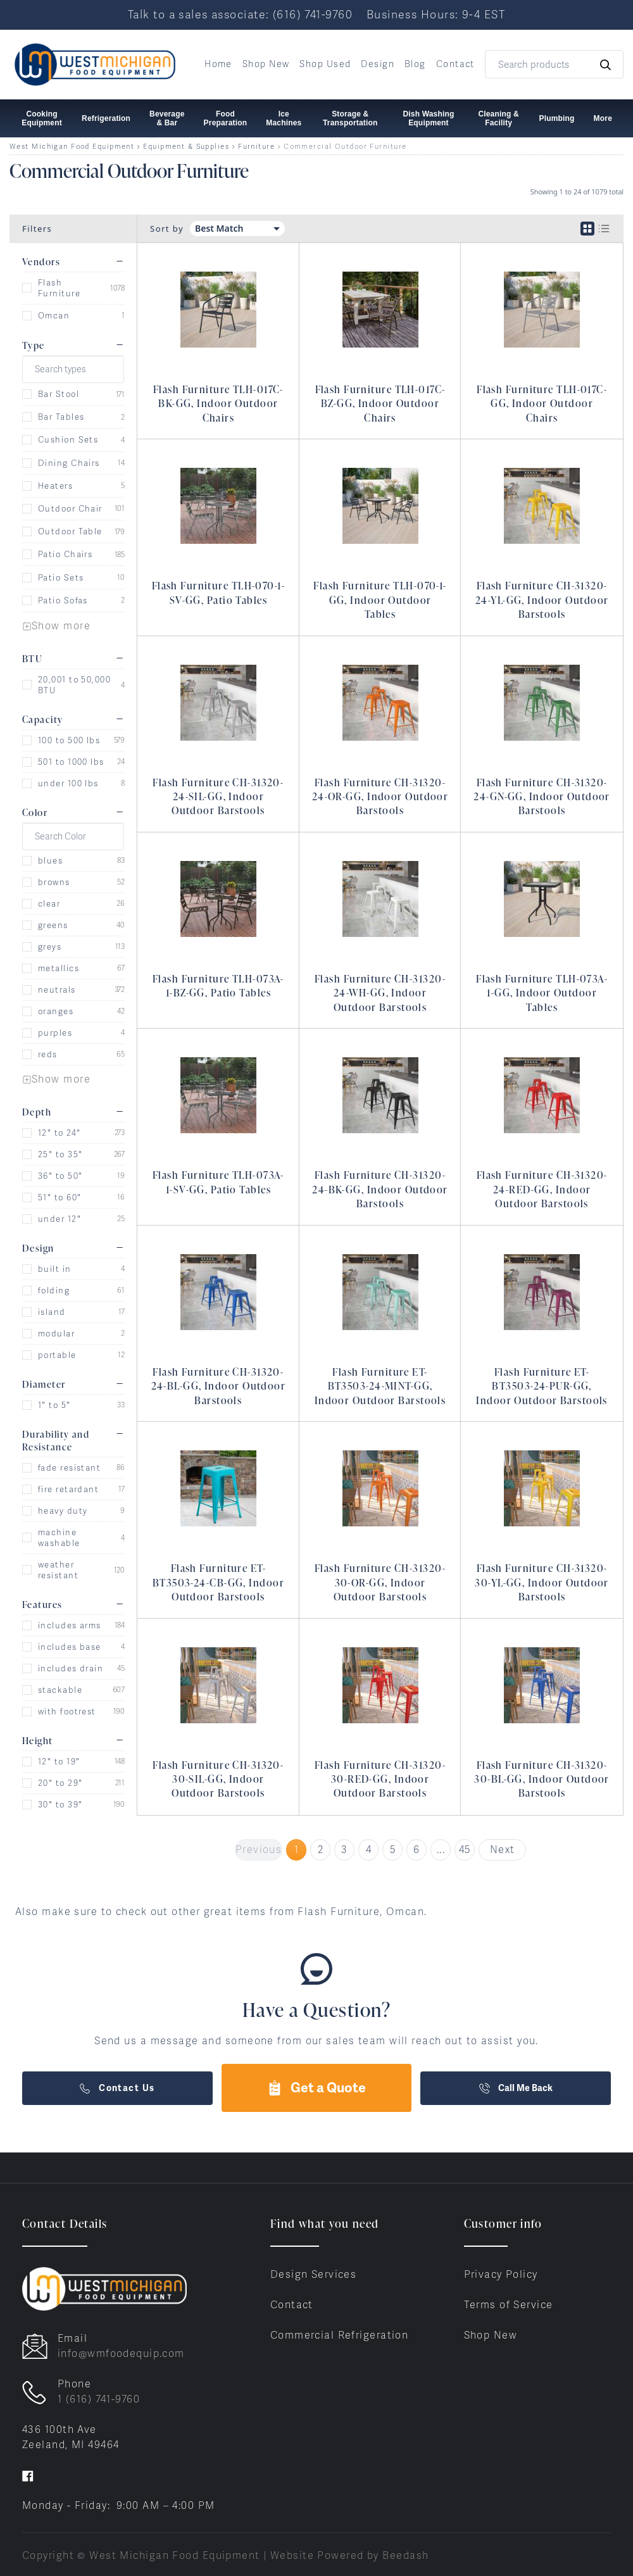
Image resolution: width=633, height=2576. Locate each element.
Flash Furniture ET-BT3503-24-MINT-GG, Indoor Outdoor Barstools (380, 1386)
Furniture (256, 146)
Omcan (54, 315)
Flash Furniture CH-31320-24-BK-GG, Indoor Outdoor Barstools (380, 1189)
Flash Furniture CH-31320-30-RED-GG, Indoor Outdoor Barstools (380, 1779)
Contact (455, 64)
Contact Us (117, 2088)
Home (218, 64)
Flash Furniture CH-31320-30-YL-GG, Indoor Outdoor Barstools (542, 1582)
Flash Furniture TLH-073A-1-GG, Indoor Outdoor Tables (542, 993)
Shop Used (325, 64)
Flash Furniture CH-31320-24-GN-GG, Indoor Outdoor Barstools (541, 797)
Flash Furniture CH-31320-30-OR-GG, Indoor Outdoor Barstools (380, 1582)
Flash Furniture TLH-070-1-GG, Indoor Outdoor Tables (379, 600)
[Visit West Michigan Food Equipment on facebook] (28, 2475)
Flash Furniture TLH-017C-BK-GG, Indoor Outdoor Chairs (218, 403)
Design (377, 64)
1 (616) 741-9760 (99, 2399)
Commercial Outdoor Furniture (345, 146)
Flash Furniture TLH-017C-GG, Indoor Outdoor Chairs (542, 403)
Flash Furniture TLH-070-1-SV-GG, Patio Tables (218, 592)
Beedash (405, 2555)
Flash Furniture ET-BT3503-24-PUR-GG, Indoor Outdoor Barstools (542, 1386)
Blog (415, 64)
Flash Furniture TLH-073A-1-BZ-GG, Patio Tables (218, 986)
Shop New (266, 64)
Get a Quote (316, 2087)
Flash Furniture (59, 288)
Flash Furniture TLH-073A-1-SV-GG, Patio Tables (218, 1182)
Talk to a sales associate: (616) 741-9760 (240, 14)
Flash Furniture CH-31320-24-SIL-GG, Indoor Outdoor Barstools (218, 797)
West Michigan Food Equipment (71, 146)
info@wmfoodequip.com (121, 2353)
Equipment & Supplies (186, 146)
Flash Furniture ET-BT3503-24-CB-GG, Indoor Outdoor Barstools (218, 1582)
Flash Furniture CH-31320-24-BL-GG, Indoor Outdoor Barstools (218, 1386)
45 (465, 1849)
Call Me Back (516, 2088)
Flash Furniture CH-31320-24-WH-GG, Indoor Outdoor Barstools (380, 993)
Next (502, 1849)
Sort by (167, 229)
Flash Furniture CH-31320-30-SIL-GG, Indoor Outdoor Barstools (218, 1779)
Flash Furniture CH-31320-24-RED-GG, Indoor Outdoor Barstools (542, 1189)
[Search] (554, 64)
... (441, 1849)
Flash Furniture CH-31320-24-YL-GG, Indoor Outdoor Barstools (542, 600)
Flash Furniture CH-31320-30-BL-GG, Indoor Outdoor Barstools (542, 1779)
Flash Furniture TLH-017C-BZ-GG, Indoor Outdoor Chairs (380, 403)
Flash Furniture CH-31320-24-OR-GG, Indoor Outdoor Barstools (380, 797)
